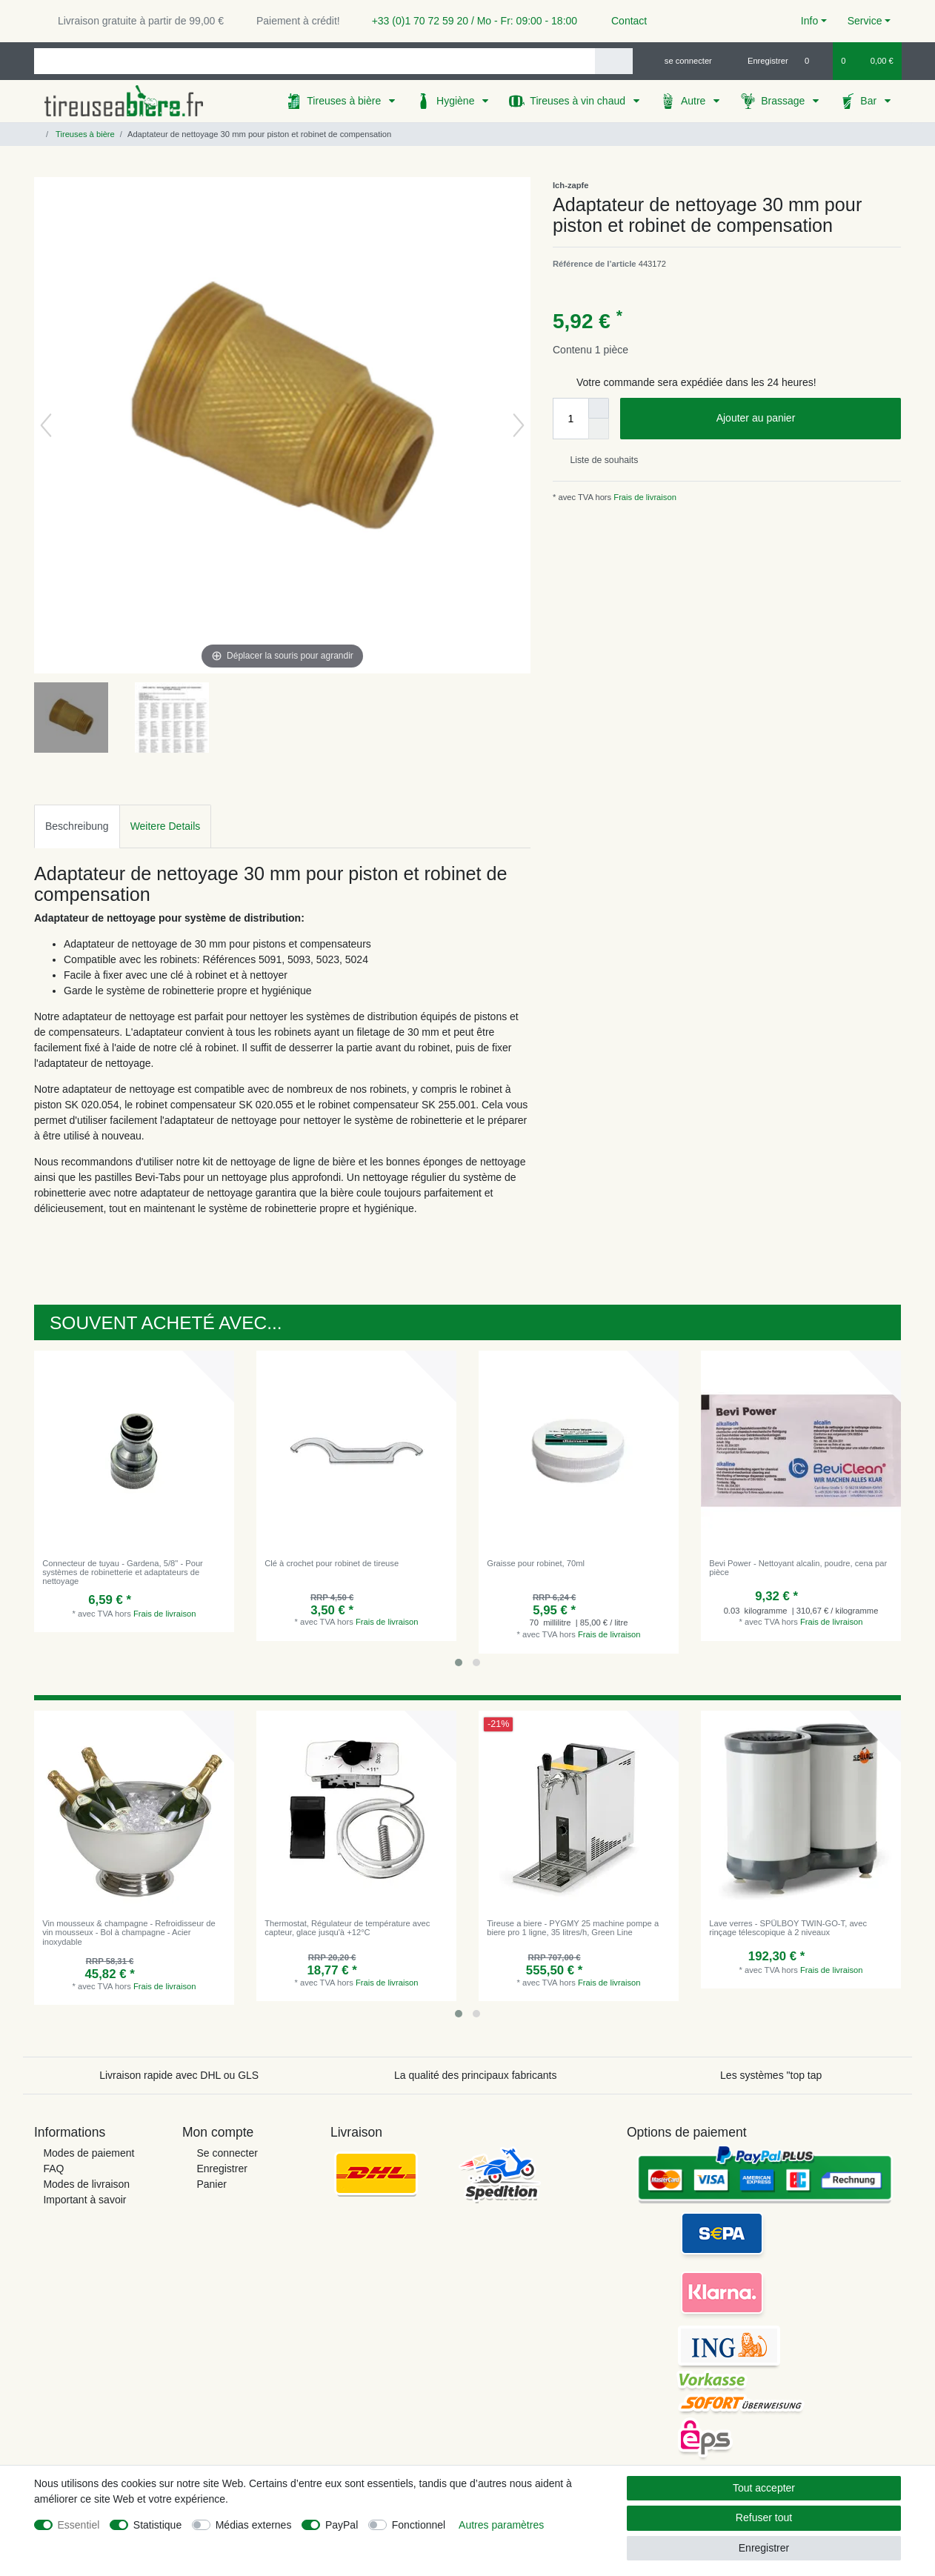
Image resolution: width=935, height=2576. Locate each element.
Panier (211, 2184)
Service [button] (865, 21)
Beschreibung (77, 826)
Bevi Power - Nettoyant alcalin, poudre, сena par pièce (798, 1568)
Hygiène (456, 101)
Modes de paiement (88, 2153)
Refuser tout (764, 2517)
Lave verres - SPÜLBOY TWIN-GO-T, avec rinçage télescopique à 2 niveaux (788, 1928)
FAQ (53, 2168)
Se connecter (227, 2153)
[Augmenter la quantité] (598, 408)
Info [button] (809, 21)
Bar (869, 101)
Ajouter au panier (803, 418)
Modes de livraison (86, 2184)
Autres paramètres (501, 2525)
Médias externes (254, 2525)
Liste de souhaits (598, 460)
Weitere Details (165, 826)
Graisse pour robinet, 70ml (536, 1563)
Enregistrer (221, 2168)
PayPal (341, 2525)
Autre (694, 101)
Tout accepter (764, 2488)
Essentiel (79, 2525)
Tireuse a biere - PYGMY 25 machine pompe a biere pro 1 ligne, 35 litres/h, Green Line (573, 1928)
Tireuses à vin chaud (579, 101)
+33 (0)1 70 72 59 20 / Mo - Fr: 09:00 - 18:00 (469, 21)
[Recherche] (614, 61)
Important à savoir (84, 2200)
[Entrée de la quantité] (570, 418)
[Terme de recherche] (314, 61)
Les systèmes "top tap (771, 2075)
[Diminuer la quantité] (598, 429)
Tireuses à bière (345, 101)
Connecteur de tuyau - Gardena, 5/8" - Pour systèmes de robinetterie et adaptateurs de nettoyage (122, 1572)
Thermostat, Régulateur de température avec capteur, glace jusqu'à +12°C (347, 1928)
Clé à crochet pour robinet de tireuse (331, 1563)
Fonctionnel (418, 2525)
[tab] (77, 826)
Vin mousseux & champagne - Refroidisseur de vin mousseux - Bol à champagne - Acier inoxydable (129, 1932)
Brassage (784, 101)
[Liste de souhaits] (814, 60)
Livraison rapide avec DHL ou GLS (179, 2075)
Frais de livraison (643, 497)
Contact (622, 21)
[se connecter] (682, 60)
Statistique (157, 2525)
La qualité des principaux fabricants (475, 2075)
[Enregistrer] (759, 60)
